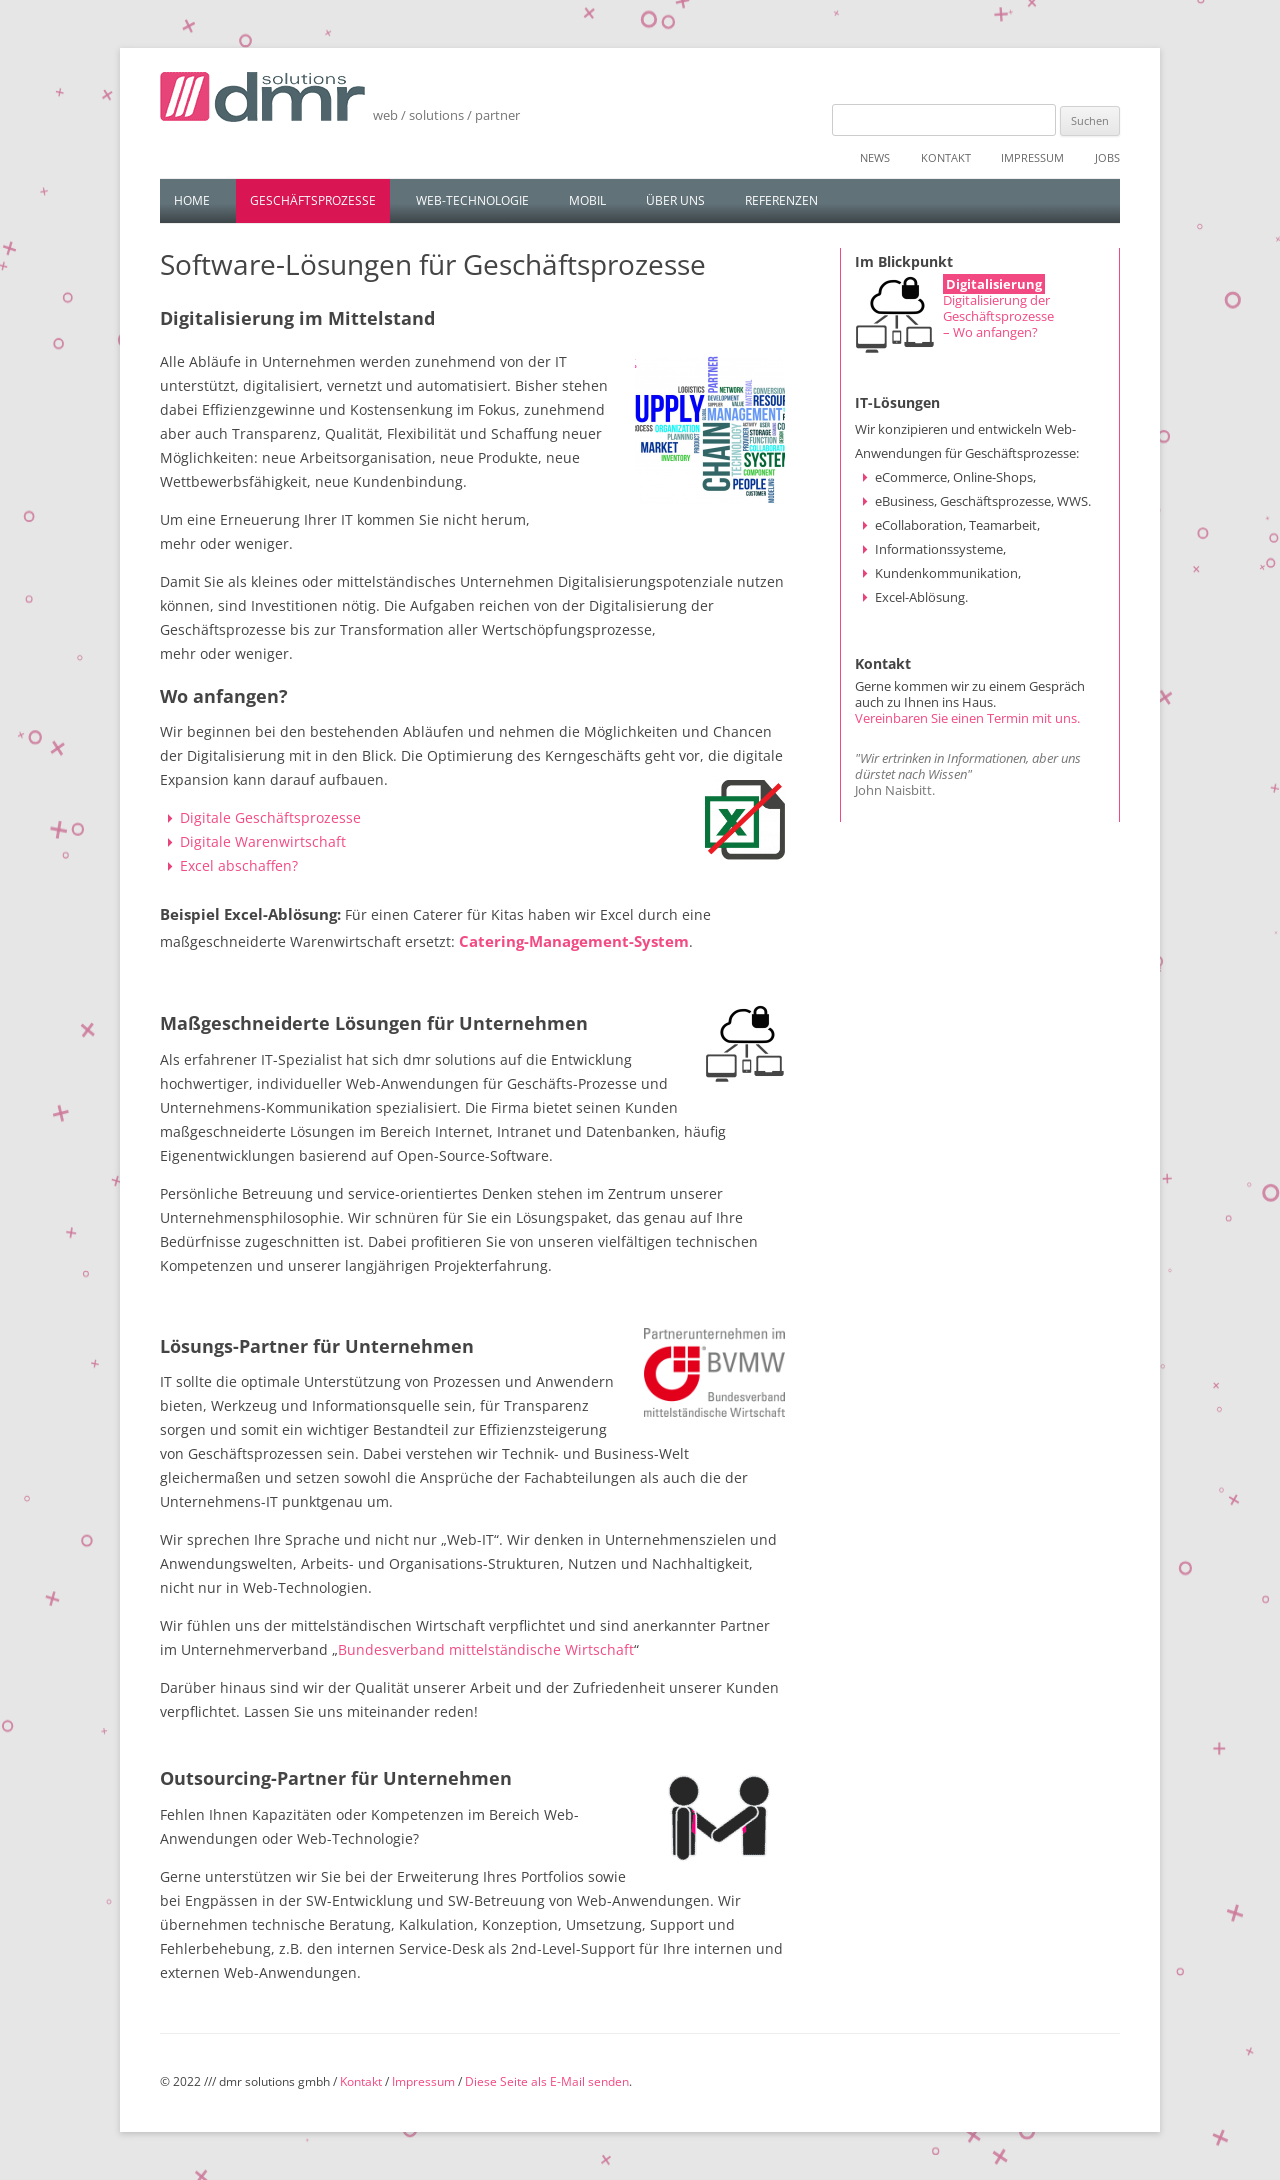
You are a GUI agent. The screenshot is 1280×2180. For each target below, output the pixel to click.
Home (192, 200)
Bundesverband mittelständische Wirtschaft (486, 1649)
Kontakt (946, 157)
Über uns (675, 200)
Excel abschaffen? (239, 865)
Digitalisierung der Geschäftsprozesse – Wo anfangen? (998, 316)
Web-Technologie (472, 200)
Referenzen (781, 200)
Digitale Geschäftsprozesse (270, 817)
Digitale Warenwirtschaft (263, 841)
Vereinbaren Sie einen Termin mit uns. (967, 718)
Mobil (587, 200)
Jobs (1107, 157)
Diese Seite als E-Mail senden (547, 2081)
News (875, 157)
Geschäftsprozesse (313, 200)
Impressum (1032, 157)
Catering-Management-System (574, 941)
